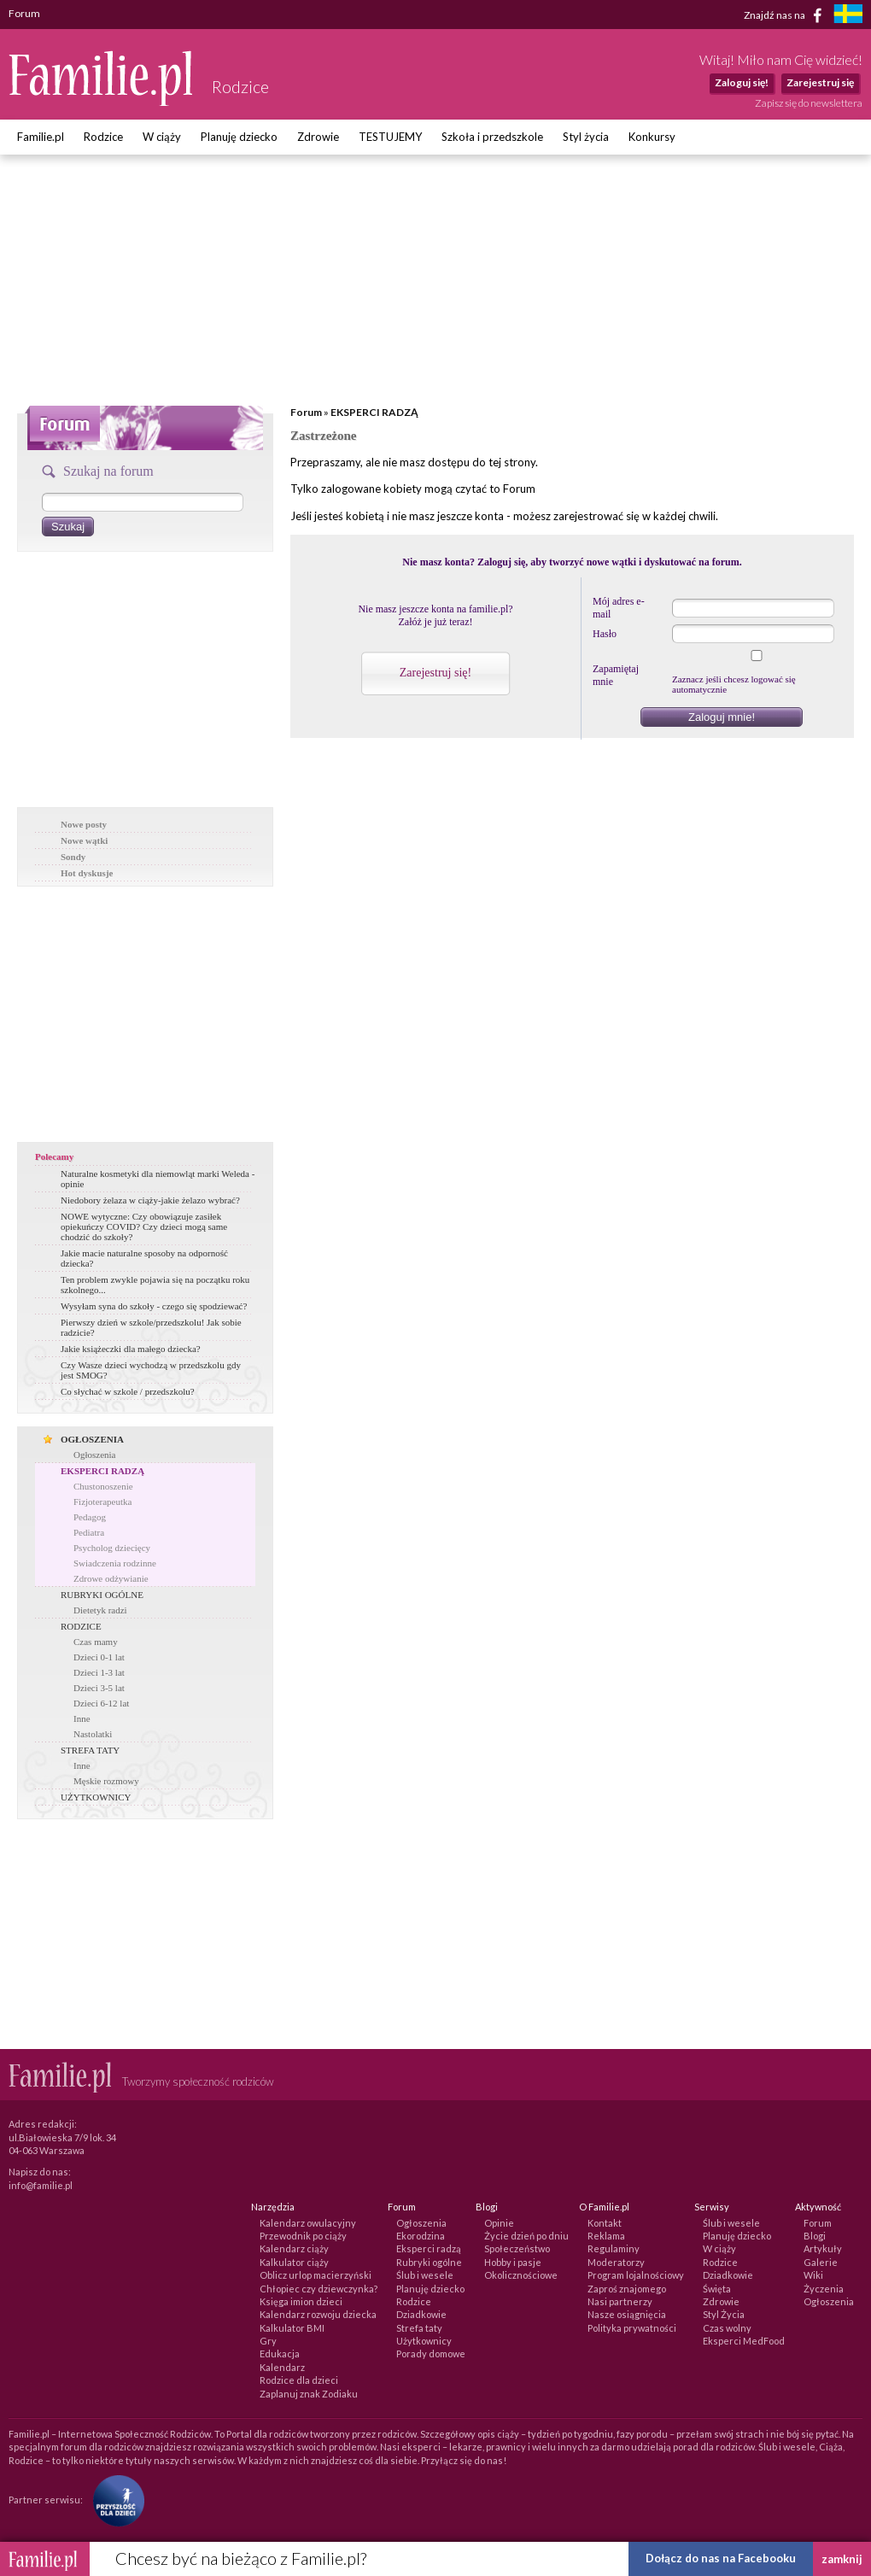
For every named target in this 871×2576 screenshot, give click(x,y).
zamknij (841, 2559)
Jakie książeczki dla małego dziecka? (131, 1349)
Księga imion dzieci (301, 2301)
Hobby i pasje (512, 2262)
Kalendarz (282, 2367)
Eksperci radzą (428, 2248)
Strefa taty (419, 2327)
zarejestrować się (596, 516)
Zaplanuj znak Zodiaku (309, 2393)
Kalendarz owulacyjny (308, 2222)
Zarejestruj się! (435, 672)
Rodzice (103, 136)
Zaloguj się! (742, 82)
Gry (268, 2340)
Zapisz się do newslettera (808, 103)
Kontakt (604, 2222)
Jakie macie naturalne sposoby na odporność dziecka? (144, 1258)
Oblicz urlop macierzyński (315, 2274)
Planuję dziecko (239, 136)
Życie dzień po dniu (526, 2235)
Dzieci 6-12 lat (101, 1703)
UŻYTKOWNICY (96, 1797)
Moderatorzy (616, 2262)
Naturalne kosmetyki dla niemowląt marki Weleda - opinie (157, 1178)
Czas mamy (95, 1641)
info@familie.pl (41, 2185)
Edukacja (280, 2353)
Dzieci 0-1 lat (99, 1657)
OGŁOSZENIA (92, 1439)
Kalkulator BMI (292, 2327)
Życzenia (824, 2288)
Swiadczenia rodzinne (114, 1563)
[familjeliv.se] (847, 15)
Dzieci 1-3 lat (99, 1672)
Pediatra (88, 1532)
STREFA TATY (90, 1750)
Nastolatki (92, 1734)
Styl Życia (724, 2314)
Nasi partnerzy (619, 2301)
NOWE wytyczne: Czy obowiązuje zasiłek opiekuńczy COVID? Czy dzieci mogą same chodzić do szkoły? (144, 1226)
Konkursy (651, 136)
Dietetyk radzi (100, 1610)
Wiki (813, 2274)
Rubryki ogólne (429, 2262)
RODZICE (81, 1626)
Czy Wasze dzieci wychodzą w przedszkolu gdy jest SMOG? (151, 1370)
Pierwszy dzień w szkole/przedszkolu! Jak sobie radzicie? (151, 1327)
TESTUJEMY (390, 136)
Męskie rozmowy (106, 1781)
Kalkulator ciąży (294, 2262)
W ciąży (162, 136)
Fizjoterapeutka (102, 1501)
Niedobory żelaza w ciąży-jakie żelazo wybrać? (150, 1200)
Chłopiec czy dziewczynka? (318, 2288)
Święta (717, 2288)
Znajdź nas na (786, 15)
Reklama (606, 2235)
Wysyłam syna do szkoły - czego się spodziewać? (154, 1306)
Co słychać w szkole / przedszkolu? (128, 1391)
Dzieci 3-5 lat (99, 1688)
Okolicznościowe (521, 2274)
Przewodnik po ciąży (303, 2235)
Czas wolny (727, 2327)
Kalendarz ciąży (294, 2248)
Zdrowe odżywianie (111, 1578)
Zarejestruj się (820, 82)
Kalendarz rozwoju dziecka (318, 2314)
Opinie (499, 2222)
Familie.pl (40, 136)
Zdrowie (318, 136)
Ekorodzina (420, 2235)
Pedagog (89, 1517)
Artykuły (823, 2248)
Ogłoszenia (94, 1454)
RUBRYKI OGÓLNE (102, 1595)
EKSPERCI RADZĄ (102, 1471)
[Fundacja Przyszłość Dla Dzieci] (114, 2499)
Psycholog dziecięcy (111, 1548)
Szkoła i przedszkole (492, 136)
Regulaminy (613, 2248)
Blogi (815, 2235)
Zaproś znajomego (626, 2288)
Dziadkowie (421, 2314)
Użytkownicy (424, 2340)
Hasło (605, 634)
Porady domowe (430, 2353)
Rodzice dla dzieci (299, 2380)
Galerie (821, 2262)
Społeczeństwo (517, 2248)
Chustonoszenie (103, 1486)
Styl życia (586, 136)
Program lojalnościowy (635, 2274)
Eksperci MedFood (744, 2340)
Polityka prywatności (631, 2327)
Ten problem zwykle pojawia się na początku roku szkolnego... (155, 1284)
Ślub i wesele (424, 2274)
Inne (82, 1718)
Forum (306, 412)
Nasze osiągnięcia (626, 2314)
